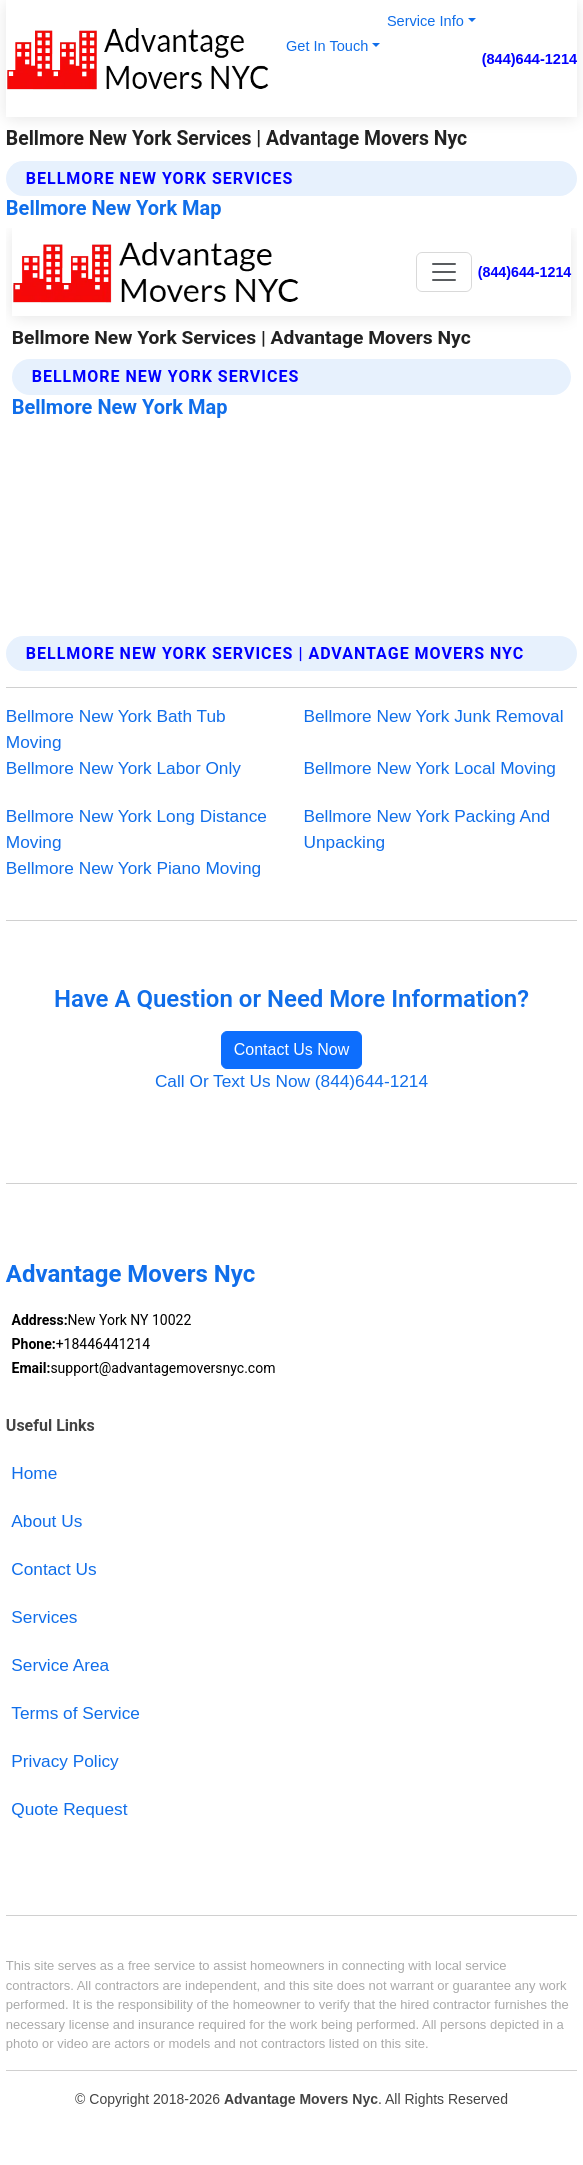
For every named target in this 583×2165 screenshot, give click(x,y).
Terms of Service (75, 1713)
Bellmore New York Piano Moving (133, 868)
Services (44, 1617)
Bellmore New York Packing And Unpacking (427, 829)
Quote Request (69, 1809)
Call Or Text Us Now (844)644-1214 (291, 1081)
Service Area (60, 1665)
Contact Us (53, 1569)
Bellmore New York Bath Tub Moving (116, 729)
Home (34, 1473)
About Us (46, 1521)
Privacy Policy (64, 1761)
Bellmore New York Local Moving (430, 768)
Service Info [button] (425, 21)
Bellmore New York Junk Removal (434, 716)
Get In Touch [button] (327, 46)
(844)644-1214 (530, 59)
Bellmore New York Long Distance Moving (136, 829)
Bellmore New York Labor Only (123, 768)
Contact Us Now (292, 1049)
